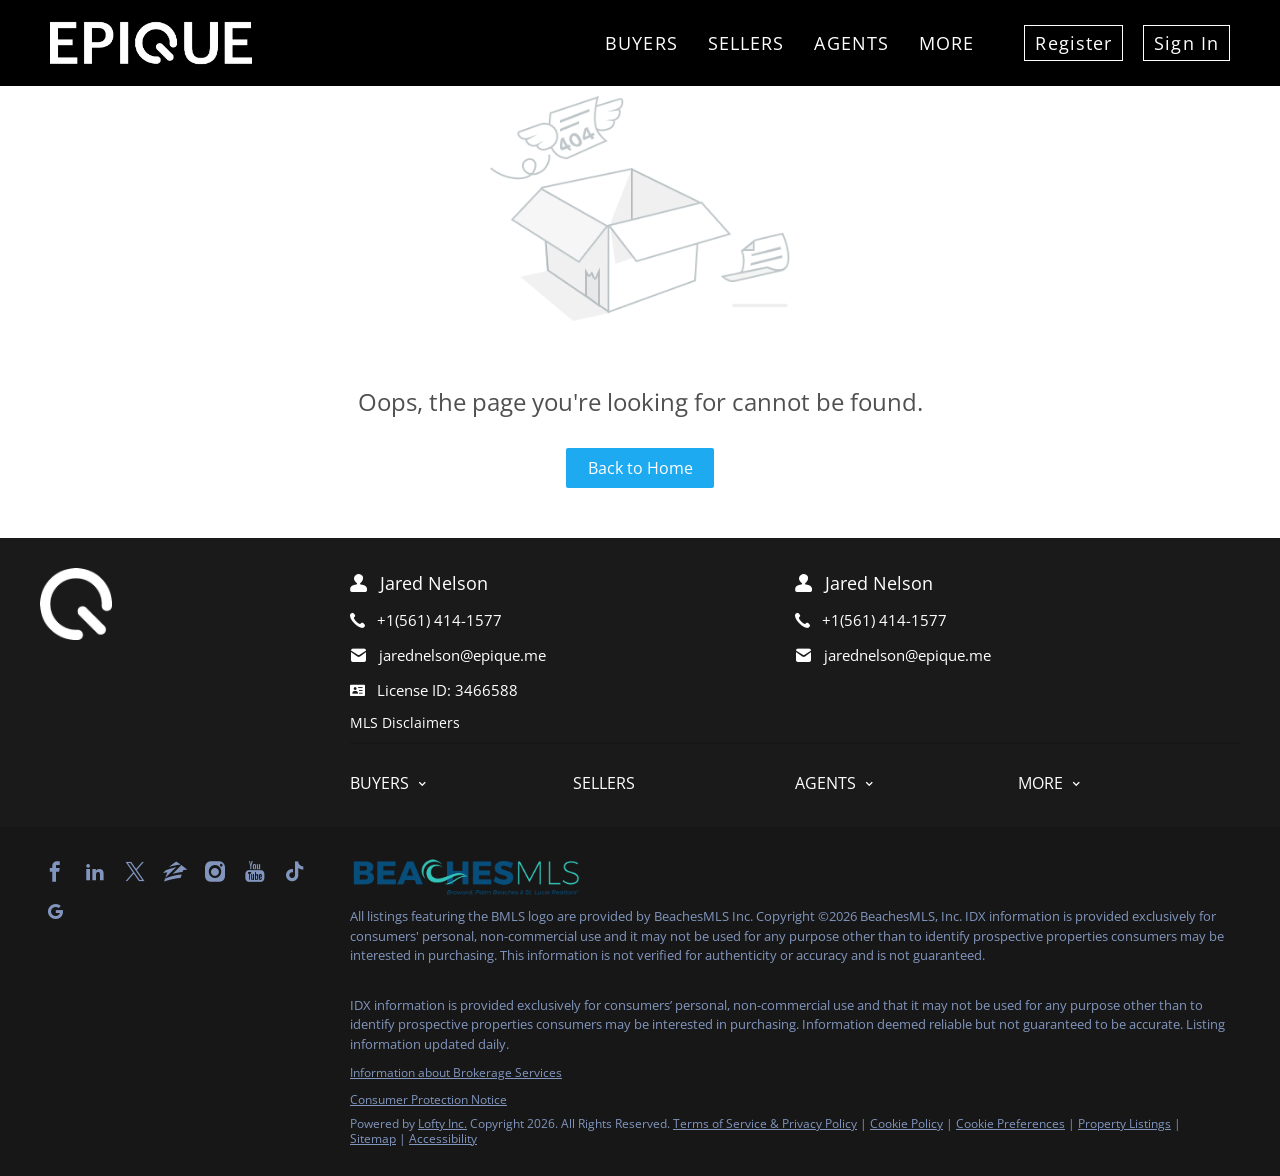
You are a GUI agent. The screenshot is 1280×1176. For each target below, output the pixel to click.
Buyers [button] (641, 43)
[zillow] (175, 872)
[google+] (55, 912)
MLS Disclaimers (405, 722)
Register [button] (1073, 43)
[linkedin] (95, 872)
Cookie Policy (906, 1123)
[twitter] (135, 872)
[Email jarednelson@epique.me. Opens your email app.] (542, 655)
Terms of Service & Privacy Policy (765, 1123)
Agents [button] (851, 43)
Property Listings (1124, 1123)
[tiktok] (295, 872)
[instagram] (215, 872)
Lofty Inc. (442, 1123)
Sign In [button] (1186, 43)
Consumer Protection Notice (428, 1099)
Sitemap (373, 1138)
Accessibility (443, 1138)
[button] (461, 783)
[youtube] (255, 872)
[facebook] (55, 872)
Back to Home (640, 468)
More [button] (946, 43)
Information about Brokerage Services (456, 1072)
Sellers (746, 43)
